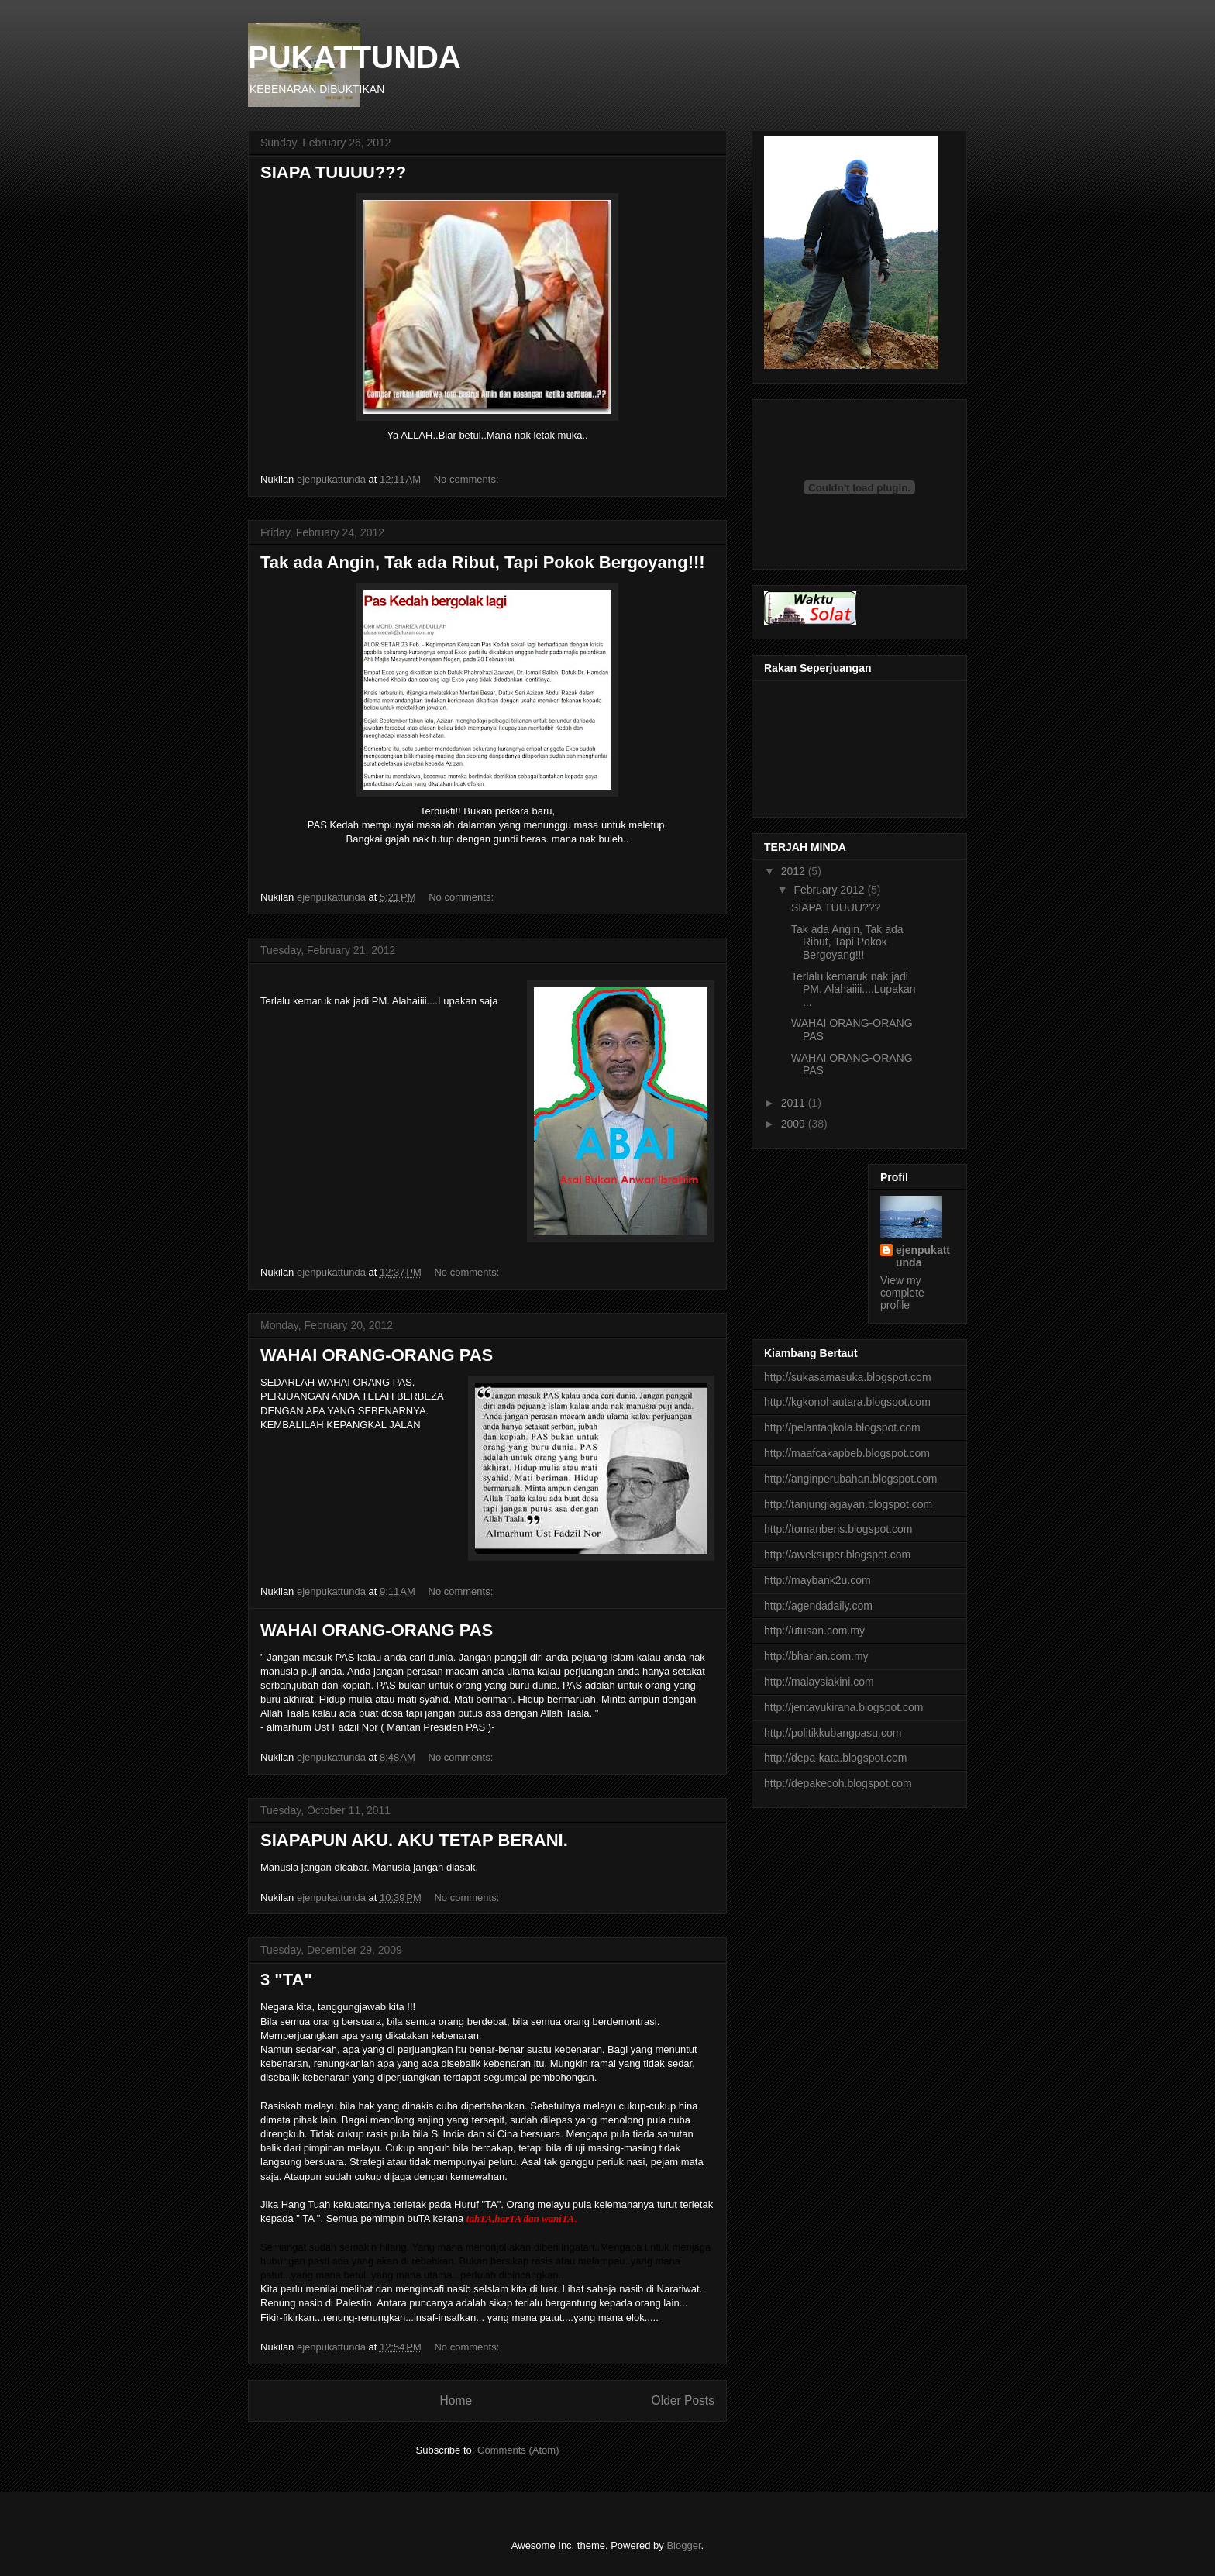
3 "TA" (286, 1979)
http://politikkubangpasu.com (832, 1733)
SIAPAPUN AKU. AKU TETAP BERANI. (414, 1840)
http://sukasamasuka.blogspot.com (847, 1377)
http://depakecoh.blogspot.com (838, 1783)
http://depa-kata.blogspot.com (835, 1757)
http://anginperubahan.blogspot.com (850, 1478)
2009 (794, 1124)
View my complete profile (902, 1292)
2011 (794, 1103)
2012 (794, 871)
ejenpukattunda (923, 1256)
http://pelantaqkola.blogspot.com (842, 1427)
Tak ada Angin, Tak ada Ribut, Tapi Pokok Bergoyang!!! (482, 562)
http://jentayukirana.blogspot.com (843, 1707)
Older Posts (683, 2400)
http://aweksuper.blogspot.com (837, 1554)
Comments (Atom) (518, 2450)
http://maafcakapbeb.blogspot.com (847, 1453)
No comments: (467, 479)
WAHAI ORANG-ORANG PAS (376, 1355)
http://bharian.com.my (816, 1656)
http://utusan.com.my (814, 1630)
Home (455, 2400)
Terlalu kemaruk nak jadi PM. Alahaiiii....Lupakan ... (853, 989)
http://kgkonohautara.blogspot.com (847, 1402)
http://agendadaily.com (818, 1606)
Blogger (683, 2545)
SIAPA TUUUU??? (333, 172)
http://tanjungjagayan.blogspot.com (848, 1504)
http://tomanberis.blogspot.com (838, 1529)
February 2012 (830, 889)
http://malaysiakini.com (819, 1681)
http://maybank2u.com (817, 1580)
